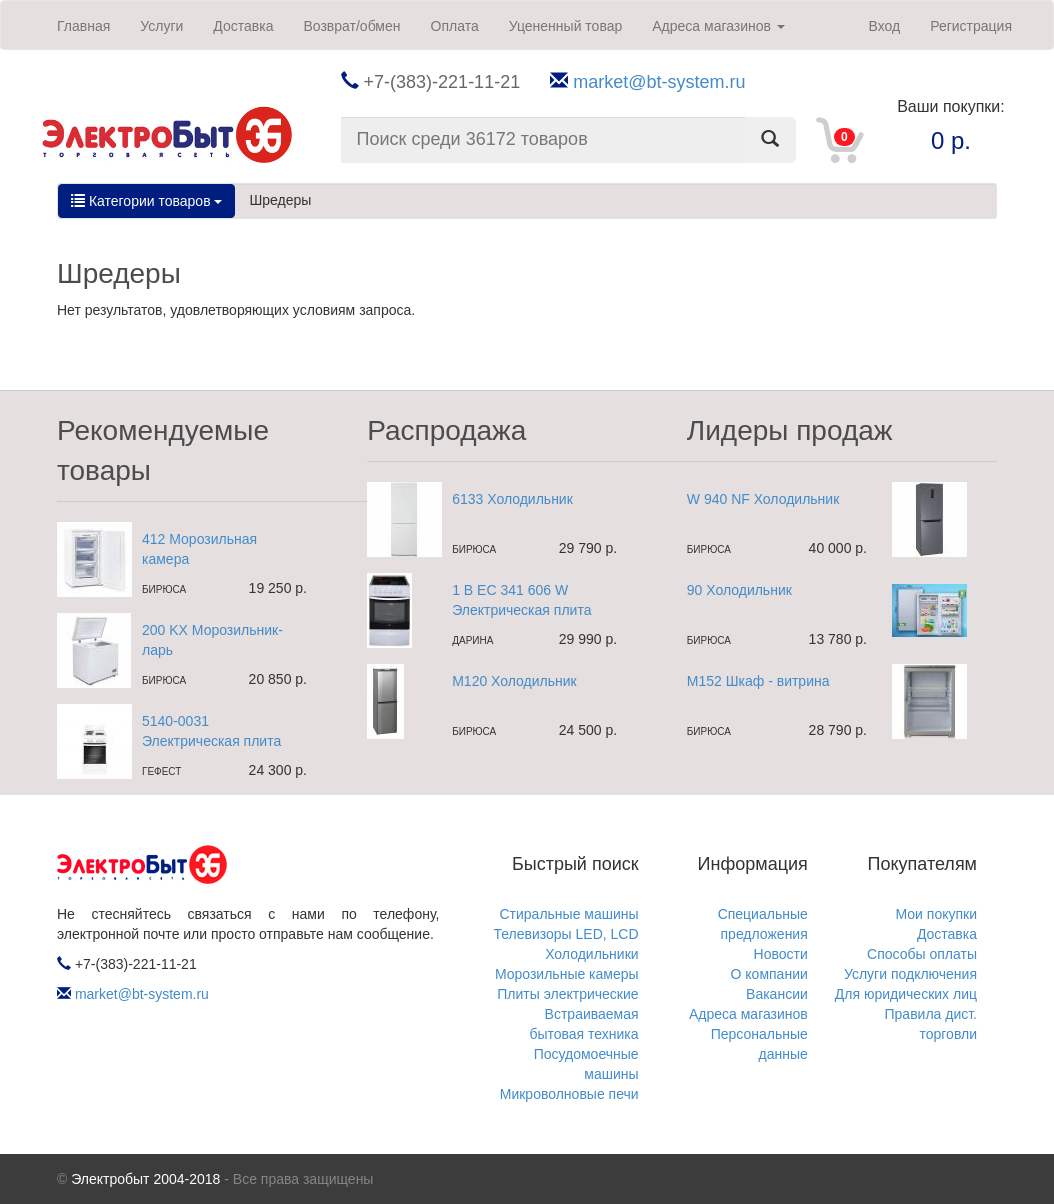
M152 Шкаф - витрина (758, 681)
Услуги (161, 26)
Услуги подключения (910, 974)
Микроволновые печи (569, 1094)
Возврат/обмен (351, 26)
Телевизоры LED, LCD (565, 934)
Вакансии (777, 994)
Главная (83, 26)
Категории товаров (146, 201)
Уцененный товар (566, 26)
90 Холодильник (739, 590)
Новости (781, 954)
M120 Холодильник (514, 681)
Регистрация (971, 26)
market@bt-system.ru (659, 82)
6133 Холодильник (512, 499)
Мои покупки (937, 914)
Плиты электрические (567, 994)
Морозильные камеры (567, 974)
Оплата (455, 26)
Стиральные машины (568, 914)
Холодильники (591, 954)
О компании (769, 974)
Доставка (243, 26)
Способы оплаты (922, 954)
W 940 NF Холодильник (763, 499)
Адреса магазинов (718, 26)
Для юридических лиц (906, 994)
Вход (884, 26)
